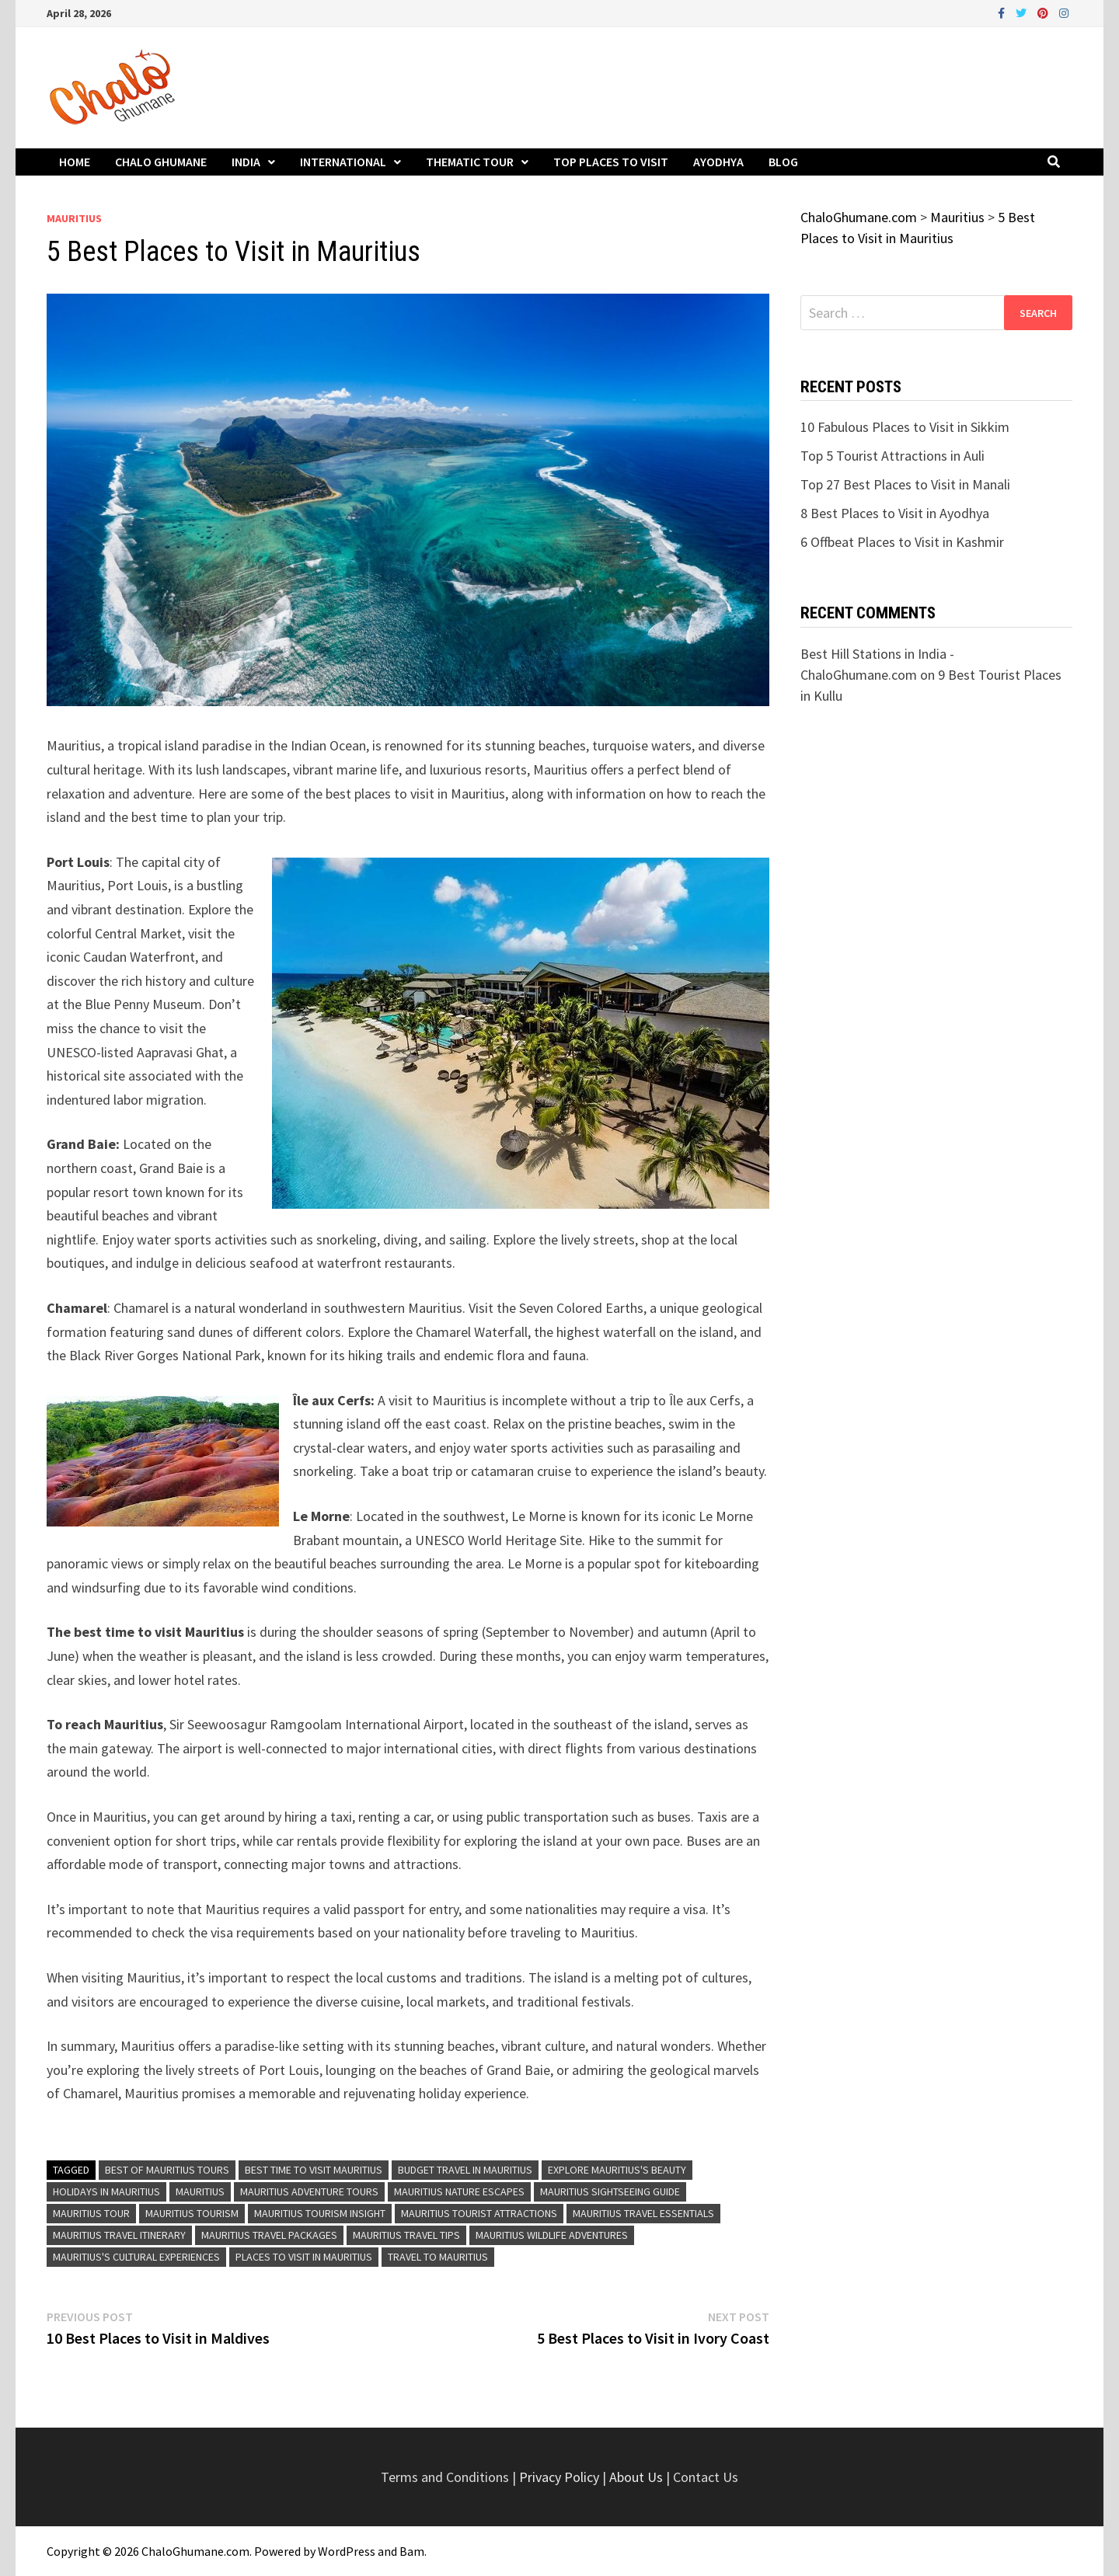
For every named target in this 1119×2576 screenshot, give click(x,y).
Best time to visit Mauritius (313, 2170)
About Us (636, 2477)
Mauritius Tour (91, 2213)
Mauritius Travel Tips (406, 2235)
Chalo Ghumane (161, 161)
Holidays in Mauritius (106, 2191)
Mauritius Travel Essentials (643, 2213)
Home (74, 161)
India (246, 161)
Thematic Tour (470, 161)
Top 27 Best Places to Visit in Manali (905, 484)
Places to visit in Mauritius (303, 2257)
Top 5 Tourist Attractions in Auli (892, 456)
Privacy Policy (560, 2477)
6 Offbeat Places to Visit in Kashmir (902, 542)
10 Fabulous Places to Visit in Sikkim (904, 427)
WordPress (346, 2551)
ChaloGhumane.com (195, 2551)
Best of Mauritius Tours (167, 2170)
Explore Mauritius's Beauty (617, 2170)
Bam (411, 2551)
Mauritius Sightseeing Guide (610, 2191)
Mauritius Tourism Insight (319, 2213)
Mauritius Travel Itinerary (119, 2235)
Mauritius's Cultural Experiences (136, 2257)
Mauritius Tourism (192, 2213)
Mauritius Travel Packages (269, 2235)
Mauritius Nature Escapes (459, 2191)
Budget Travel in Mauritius (465, 2170)
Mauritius (74, 218)
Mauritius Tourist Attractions (479, 2213)
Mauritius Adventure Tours (309, 2191)
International (343, 161)
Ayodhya (718, 161)
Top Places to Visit (610, 161)
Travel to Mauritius (438, 2257)
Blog (783, 161)
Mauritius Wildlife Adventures (552, 2235)
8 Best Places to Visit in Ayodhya (894, 513)
